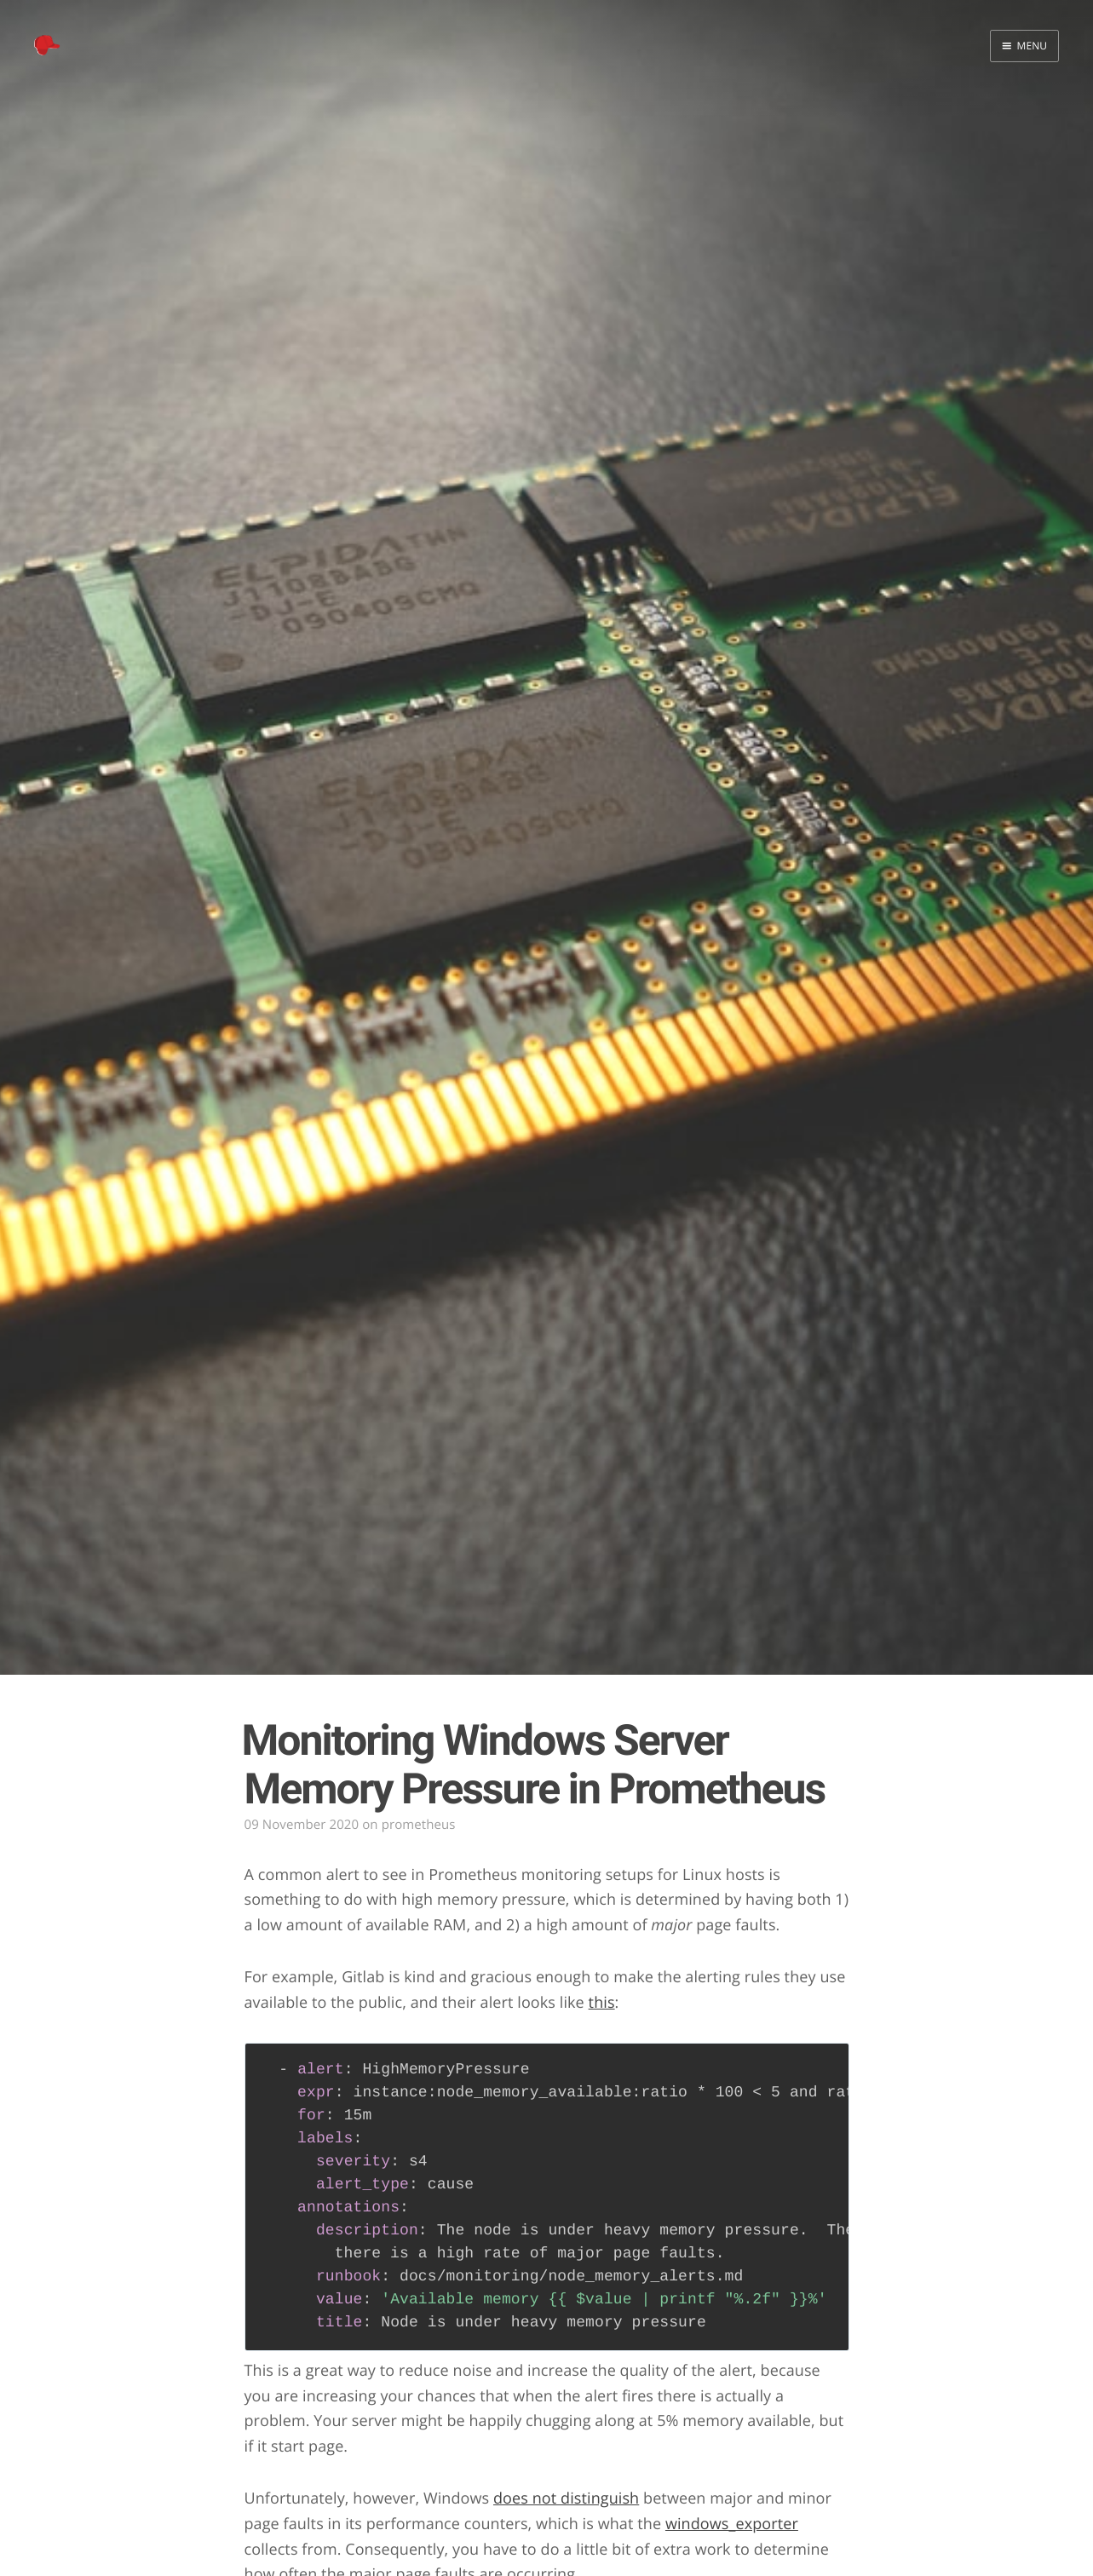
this (602, 2002)
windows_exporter (731, 2524)
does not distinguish (566, 2498)
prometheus (419, 1824)
